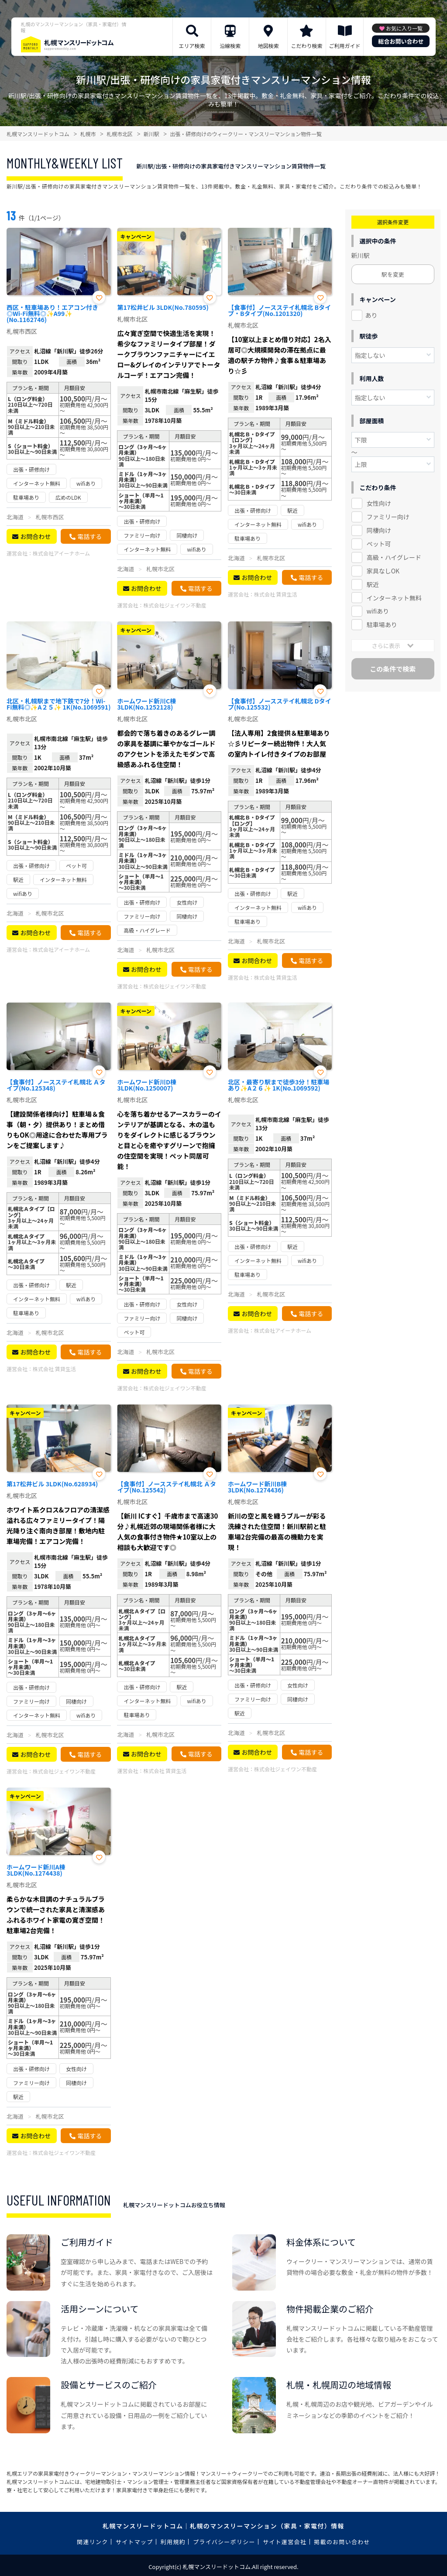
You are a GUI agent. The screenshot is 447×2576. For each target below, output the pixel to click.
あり (371, 315)
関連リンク (92, 2542)
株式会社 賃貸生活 (275, 594)
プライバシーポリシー (224, 2542)
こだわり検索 (306, 45)
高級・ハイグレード (394, 557)
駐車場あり (382, 624)
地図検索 (268, 45)
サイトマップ (134, 2542)
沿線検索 (230, 45)
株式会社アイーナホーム (61, 553)
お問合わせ (35, 536)
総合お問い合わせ (400, 41)
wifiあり (378, 611)
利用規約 (173, 2542)
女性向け (379, 503)
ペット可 (379, 543)
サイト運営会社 (284, 2542)
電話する (89, 536)
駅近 (373, 584)
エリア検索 (192, 45)
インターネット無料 (394, 597)
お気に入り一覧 (404, 28)
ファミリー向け (388, 516)
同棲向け (379, 530)
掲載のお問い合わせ (342, 2542)
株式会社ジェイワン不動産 (174, 605)
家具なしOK (383, 570)
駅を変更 (393, 274)
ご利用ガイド (345, 45)
